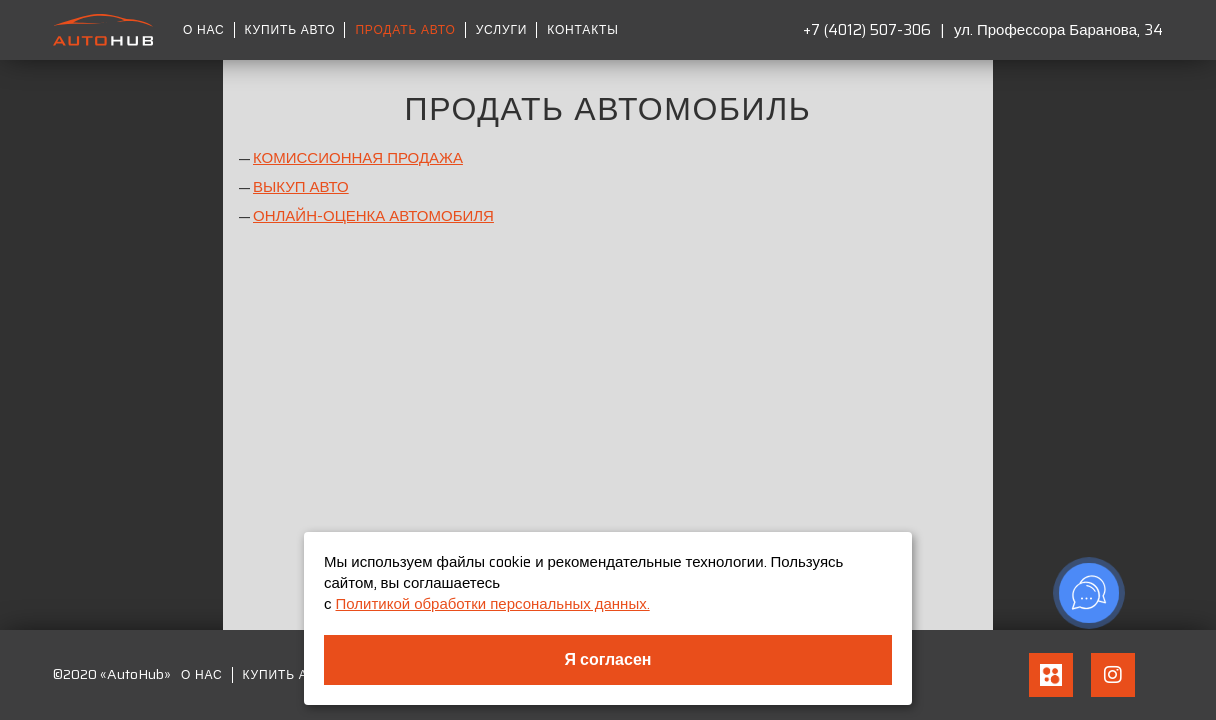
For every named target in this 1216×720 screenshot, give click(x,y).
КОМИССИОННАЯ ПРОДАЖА (358, 158)
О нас (204, 30)
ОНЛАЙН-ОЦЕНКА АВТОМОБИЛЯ (373, 216)
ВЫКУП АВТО (301, 187)
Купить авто (290, 30)
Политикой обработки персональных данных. (493, 604)
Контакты (582, 30)
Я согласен (608, 659)
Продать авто (405, 30)
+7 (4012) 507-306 (867, 30)
